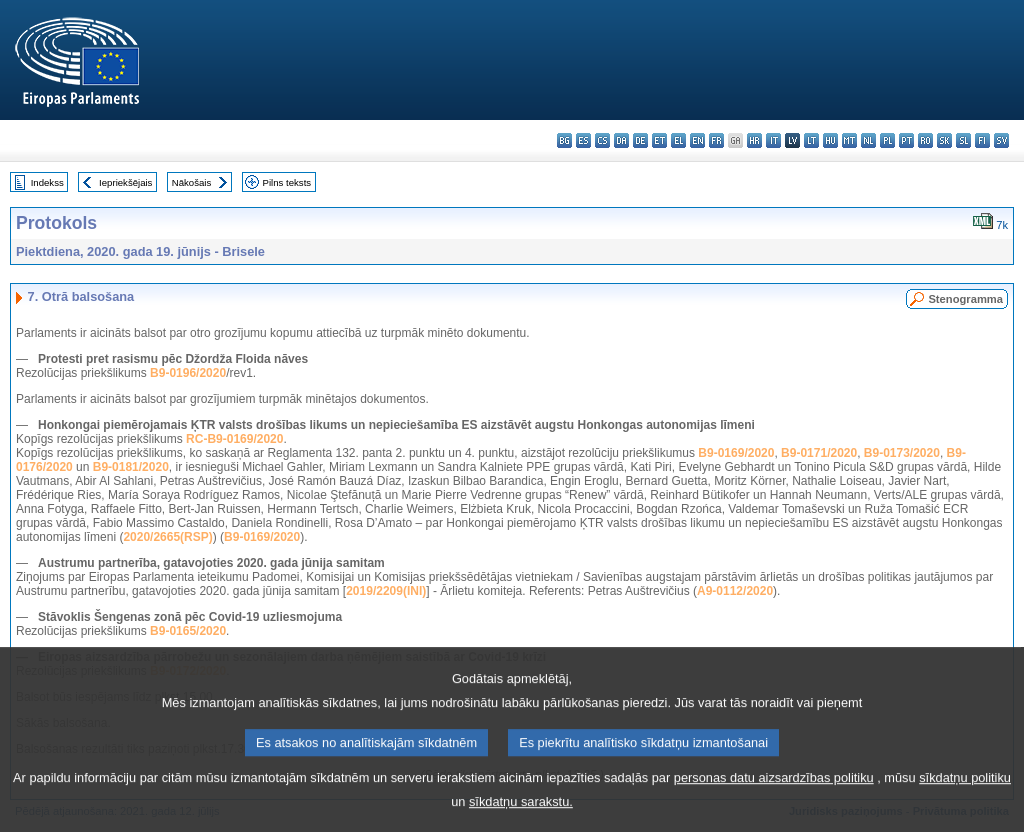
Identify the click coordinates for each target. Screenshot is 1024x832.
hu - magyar (830, 140)
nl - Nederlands (868, 140)
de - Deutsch (640, 140)
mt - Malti (849, 140)
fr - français (716, 140)
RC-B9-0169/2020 (234, 439)
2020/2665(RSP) (167, 537)
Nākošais (191, 182)
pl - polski (887, 140)
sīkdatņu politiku (965, 798)
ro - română (925, 140)
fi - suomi (982, 140)
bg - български (564, 140)
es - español (583, 140)
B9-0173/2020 (902, 453)
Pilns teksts (287, 182)
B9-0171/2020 (819, 453)
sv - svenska (1001, 140)
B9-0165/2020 (188, 631)
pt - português (906, 140)
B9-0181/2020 (131, 467)
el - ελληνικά (678, 140)
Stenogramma (965, 299)
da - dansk (621, 140)
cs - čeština (602, 140)
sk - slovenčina (944, 140)
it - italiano (773, 140)
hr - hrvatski (754, 140)
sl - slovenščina (963, 140)
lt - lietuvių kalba (811, 140)
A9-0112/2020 (735, 591)
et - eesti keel (659, 140)
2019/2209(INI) (386, 591)
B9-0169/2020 (736, 453)
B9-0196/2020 (188, 373)
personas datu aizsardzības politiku (774, 798)
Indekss (47, 182)
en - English (697, 140)
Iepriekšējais (125, 182)
